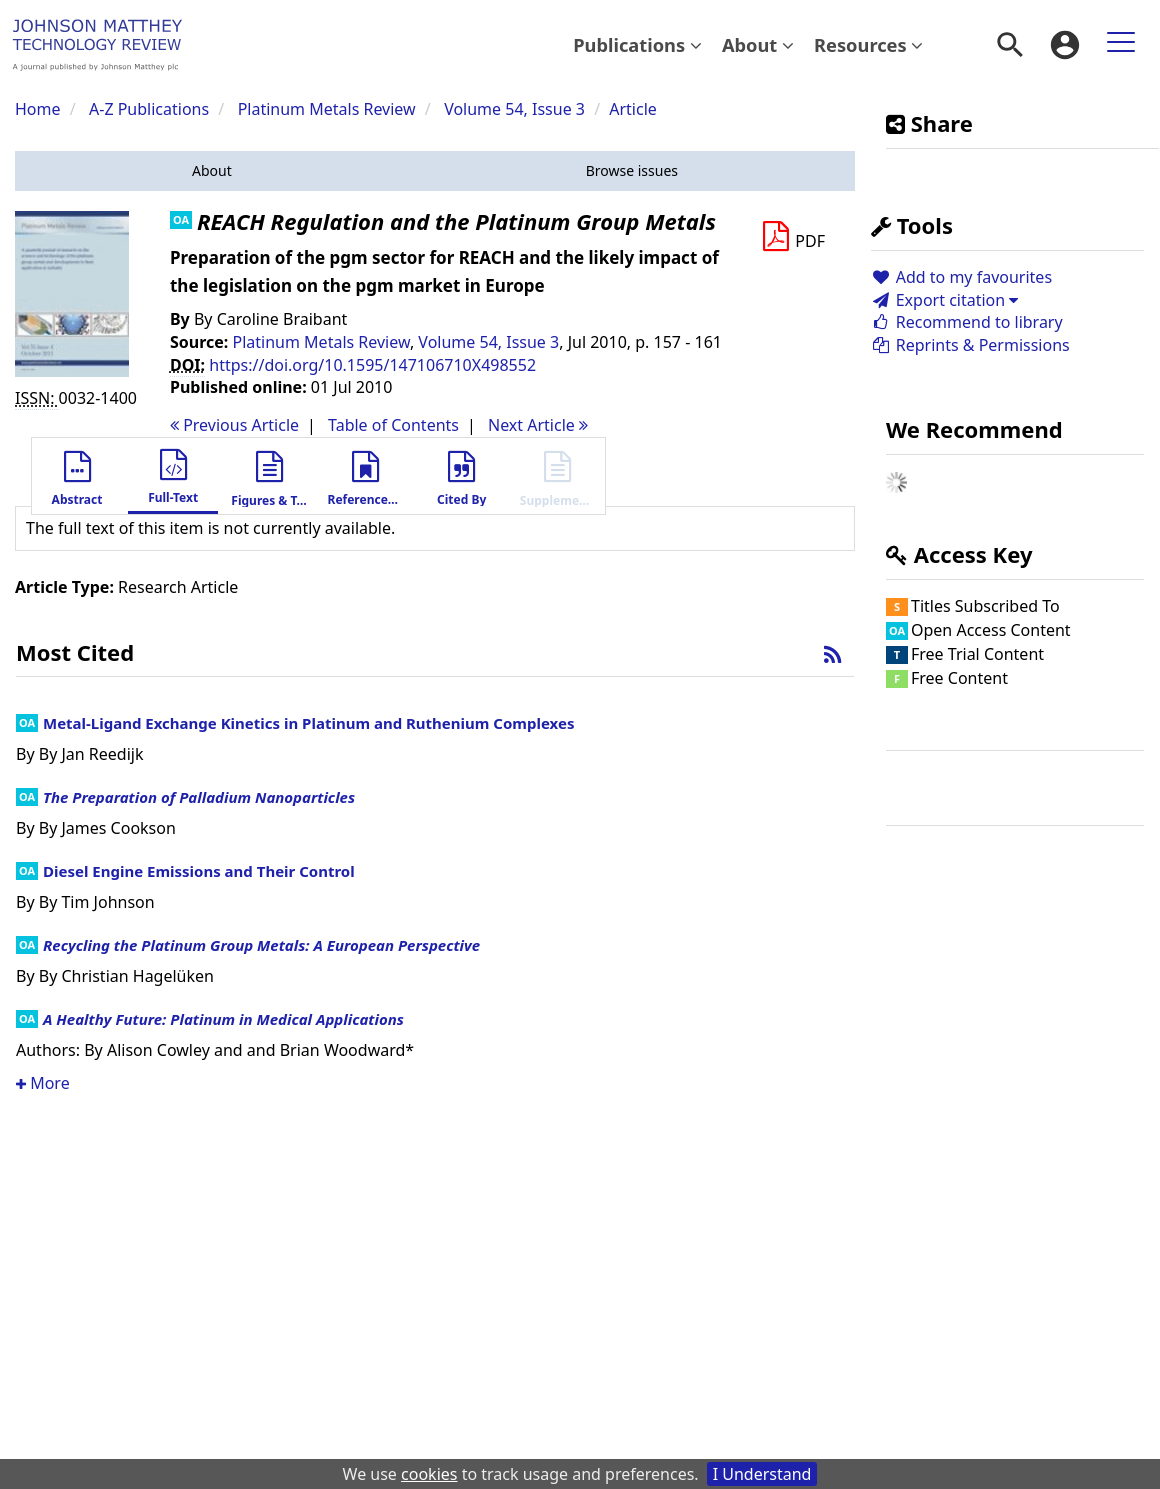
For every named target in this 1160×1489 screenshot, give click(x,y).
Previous (234, 425)
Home (38, 109)
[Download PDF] (793, 237)
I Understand (762, 1474)
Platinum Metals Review (327, 109)
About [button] (758, 44)
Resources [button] (868, 44)
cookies (429, 1474)
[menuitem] (637, 45)
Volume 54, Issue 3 (516, 109)
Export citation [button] (944, 300)
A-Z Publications (149, 109)
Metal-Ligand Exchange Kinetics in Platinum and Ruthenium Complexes (308, 723)
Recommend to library (967, 322)
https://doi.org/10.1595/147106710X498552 (372, 365)
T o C (393, 425)
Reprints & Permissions (970, 345)
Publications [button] (637, 44)
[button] (212, 171)
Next (538, 425)
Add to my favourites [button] (961, 277)
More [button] (43, 1083)
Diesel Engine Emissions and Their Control (199, 871)
